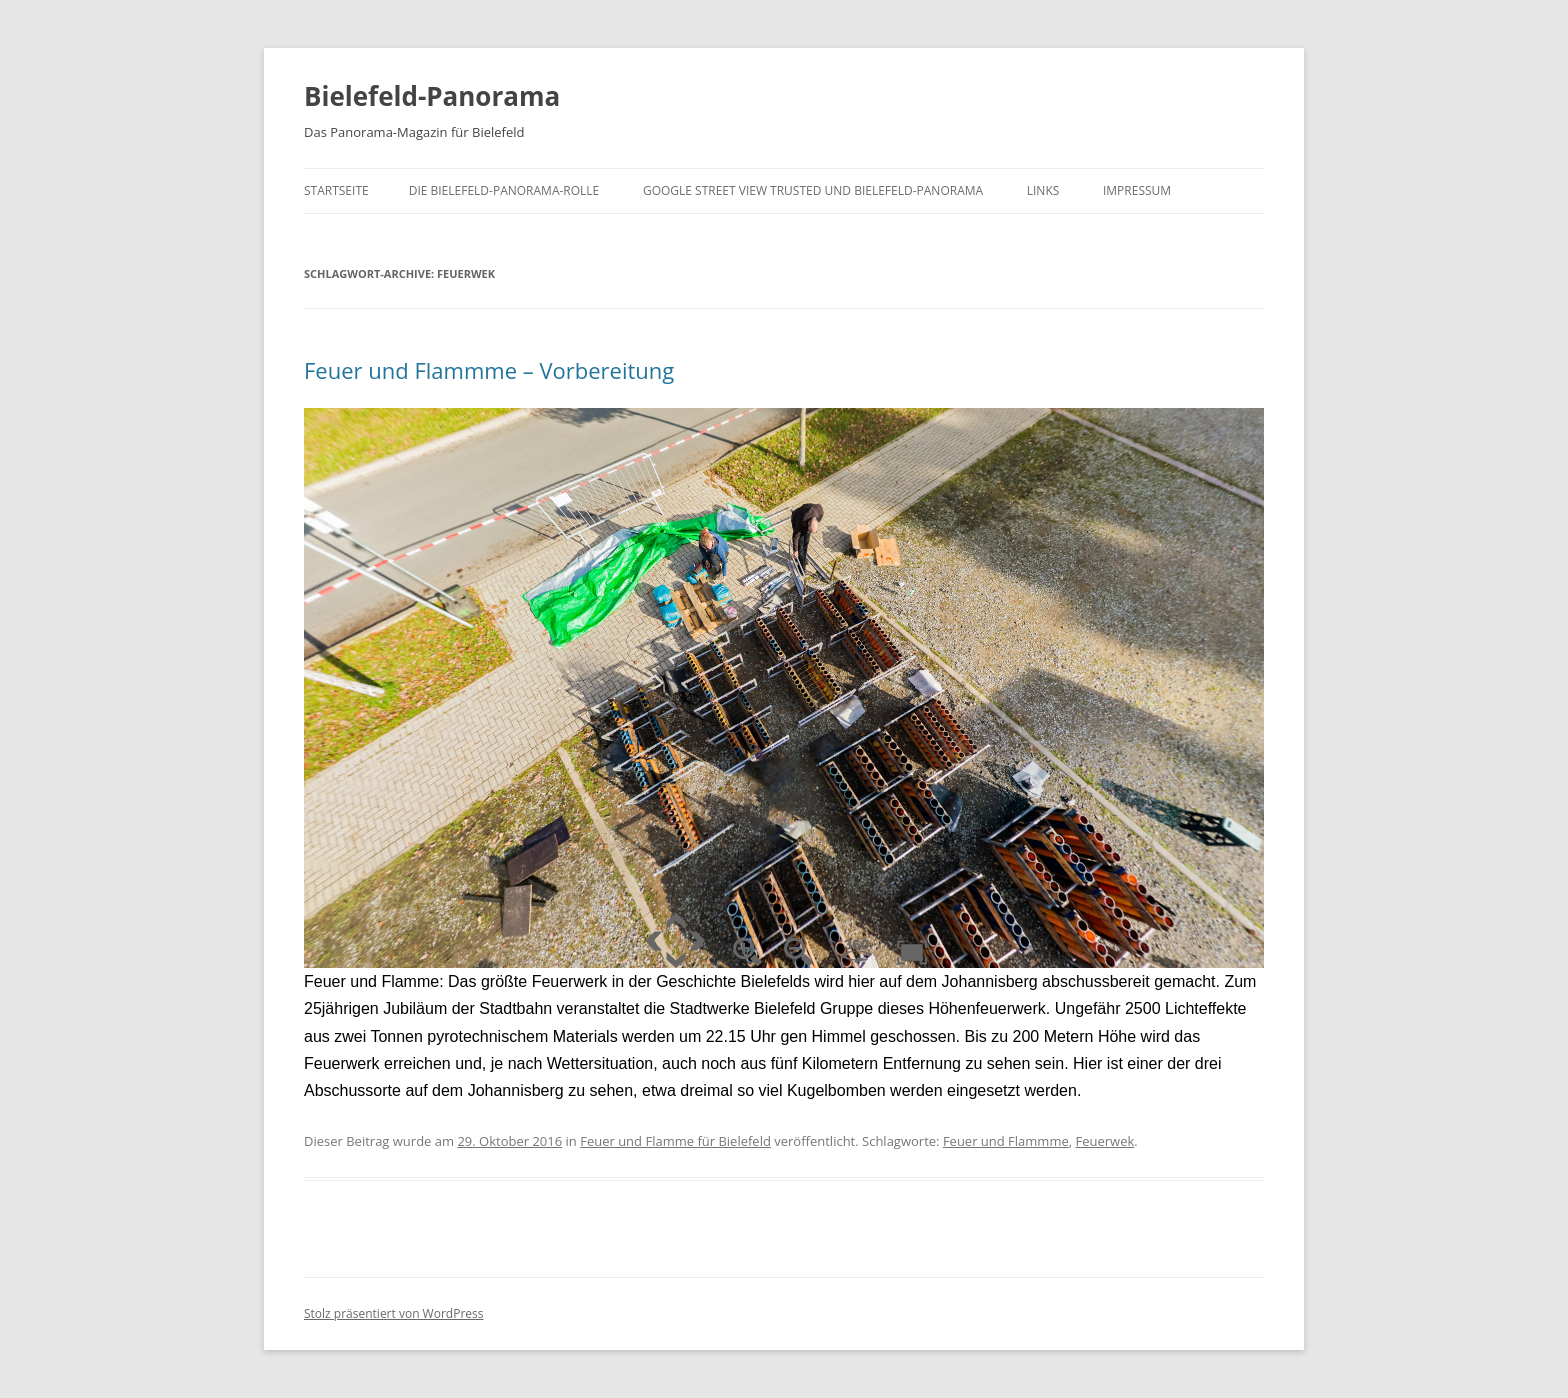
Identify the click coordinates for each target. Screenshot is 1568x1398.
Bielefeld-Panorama (432, 96)
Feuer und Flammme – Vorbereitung (489, 370)
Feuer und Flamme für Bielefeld (675, 1141)
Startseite (336, 190)
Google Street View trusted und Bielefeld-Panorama (813, 190)
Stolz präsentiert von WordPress (393, 1313)
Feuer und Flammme (1006, 1141)
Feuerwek (1105, 1141)
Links (1043, 190)
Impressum (1137, 190)
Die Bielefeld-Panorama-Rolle (504, 190)
